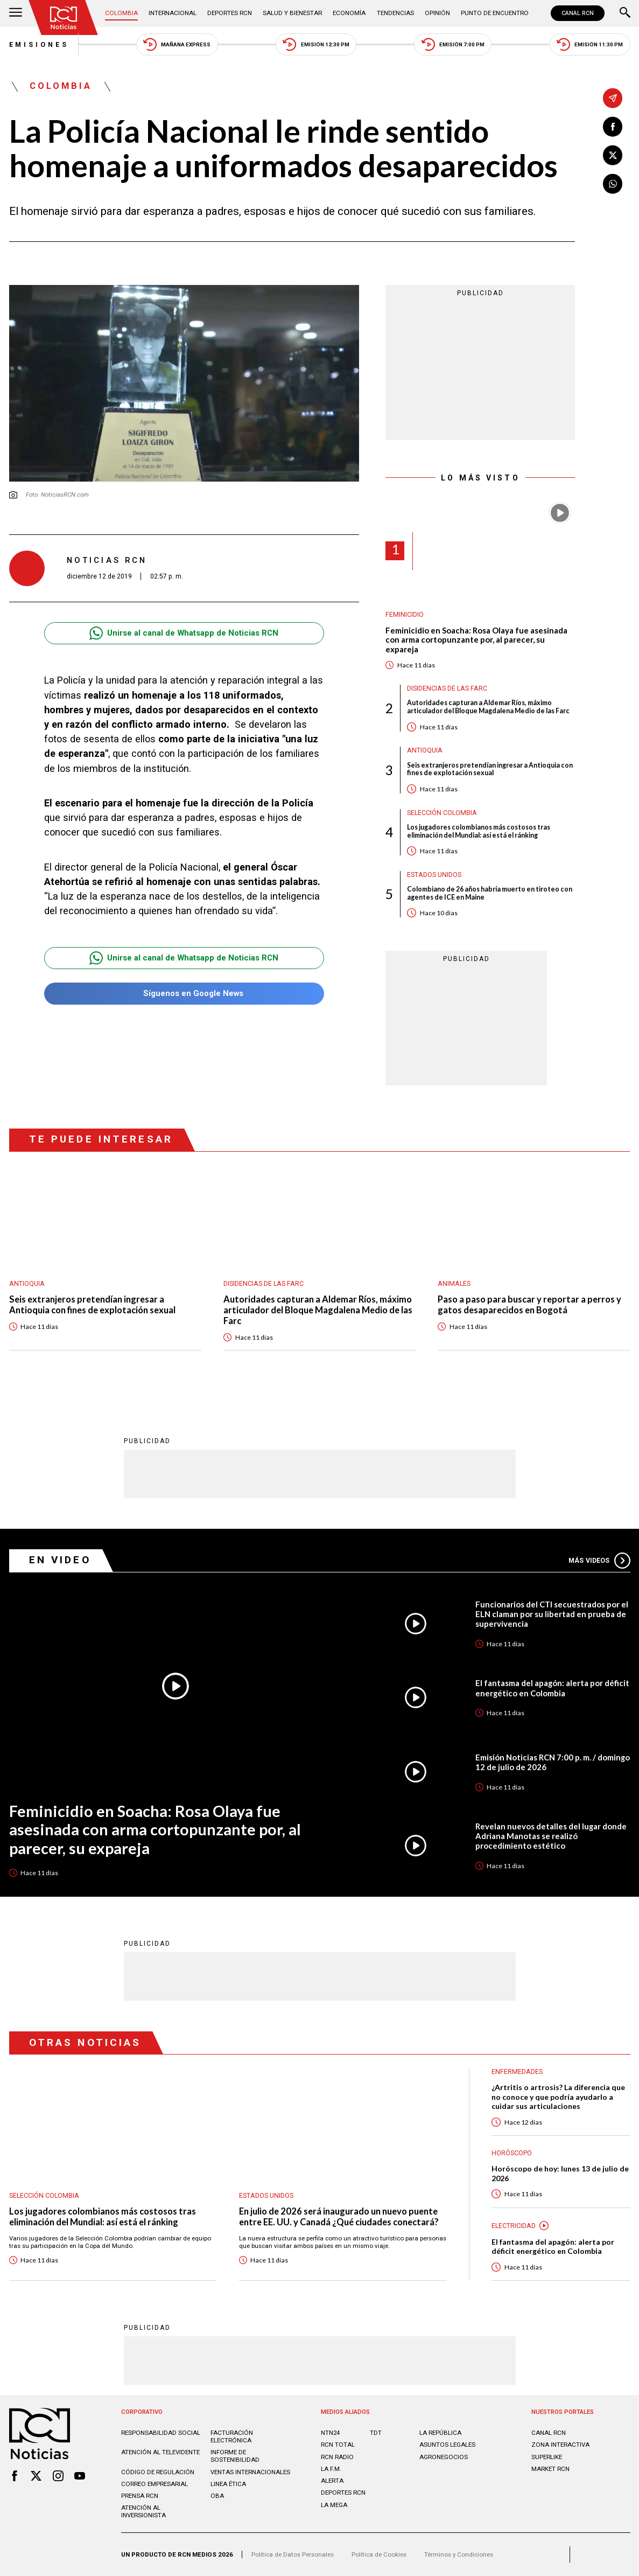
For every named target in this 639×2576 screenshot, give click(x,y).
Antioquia (425, 750)
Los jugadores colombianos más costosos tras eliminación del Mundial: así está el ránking (478, 831)
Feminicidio (404, 614)
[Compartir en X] (612, 155)
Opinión (437, 13)
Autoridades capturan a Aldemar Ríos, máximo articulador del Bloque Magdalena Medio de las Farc (488, 707)
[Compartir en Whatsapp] (612, 183)
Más (599, 1560)
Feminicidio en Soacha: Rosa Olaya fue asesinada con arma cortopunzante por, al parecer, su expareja (476, 640)
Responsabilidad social (160, 2432)
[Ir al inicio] (63, 17)
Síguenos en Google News (183, 993)
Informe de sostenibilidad (234, 2455)
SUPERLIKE (546, 2457)
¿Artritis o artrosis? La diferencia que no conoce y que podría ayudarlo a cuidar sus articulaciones (558, 2097)
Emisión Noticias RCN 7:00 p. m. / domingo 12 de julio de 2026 (552, 1762)
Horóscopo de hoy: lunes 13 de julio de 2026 (560, 2173)
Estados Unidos (434, 875)
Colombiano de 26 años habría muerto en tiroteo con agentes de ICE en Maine (489, 893)
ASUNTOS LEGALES (447, 2444)
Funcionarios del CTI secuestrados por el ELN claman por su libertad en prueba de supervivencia (551, 1613)
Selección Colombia (442, 813)
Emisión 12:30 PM (316, 44)
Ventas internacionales (250, 2472)
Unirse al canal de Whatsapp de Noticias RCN (183, 633)
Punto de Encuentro (495, 13)
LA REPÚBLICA (440, 2432)
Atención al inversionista (143, 2511)
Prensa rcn (139, 2496)
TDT (376, 2432)
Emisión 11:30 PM (590, 44)
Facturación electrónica (231, 2436)
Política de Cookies (379, 2554)
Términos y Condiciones (458, 2554)
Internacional (172, 13)
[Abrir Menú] (15, 13)
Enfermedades (517, 2072)
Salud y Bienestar (292, 13)
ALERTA (332, 2480)
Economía (349, 13)
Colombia (121, 13)
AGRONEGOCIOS (443, 2457)
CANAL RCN (577, 13)
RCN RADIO (337, 2457)
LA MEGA (334, 2505)
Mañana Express (176, 44)
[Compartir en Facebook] (612, 126)
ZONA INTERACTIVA (560, 2444)
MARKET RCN (550, 2469)
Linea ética (228, 2484)
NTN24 (330, 2432)
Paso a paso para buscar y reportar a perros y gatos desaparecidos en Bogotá (529, 1304)
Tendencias (395, 13)
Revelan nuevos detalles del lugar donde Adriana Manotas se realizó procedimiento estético (551, 1835)
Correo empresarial (154, 2484)
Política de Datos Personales (292, 2554)
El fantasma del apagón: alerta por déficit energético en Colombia (552, 1687)
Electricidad (513, 2226)
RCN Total (338, 2444)
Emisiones (39, 44)
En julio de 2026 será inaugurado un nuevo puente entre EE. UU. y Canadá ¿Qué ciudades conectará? (339, 2216)
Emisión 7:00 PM (453, 44)
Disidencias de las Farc (447, 688)
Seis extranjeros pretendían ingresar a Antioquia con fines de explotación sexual (490, 769)
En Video (60, 1560)
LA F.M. (331, 2469)
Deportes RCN (229, 13)
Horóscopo (511, 2153)
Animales (454, 1283)
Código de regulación (157, 2472)
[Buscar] (625, 13)
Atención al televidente (160, 2452)
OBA (217, 2496)
